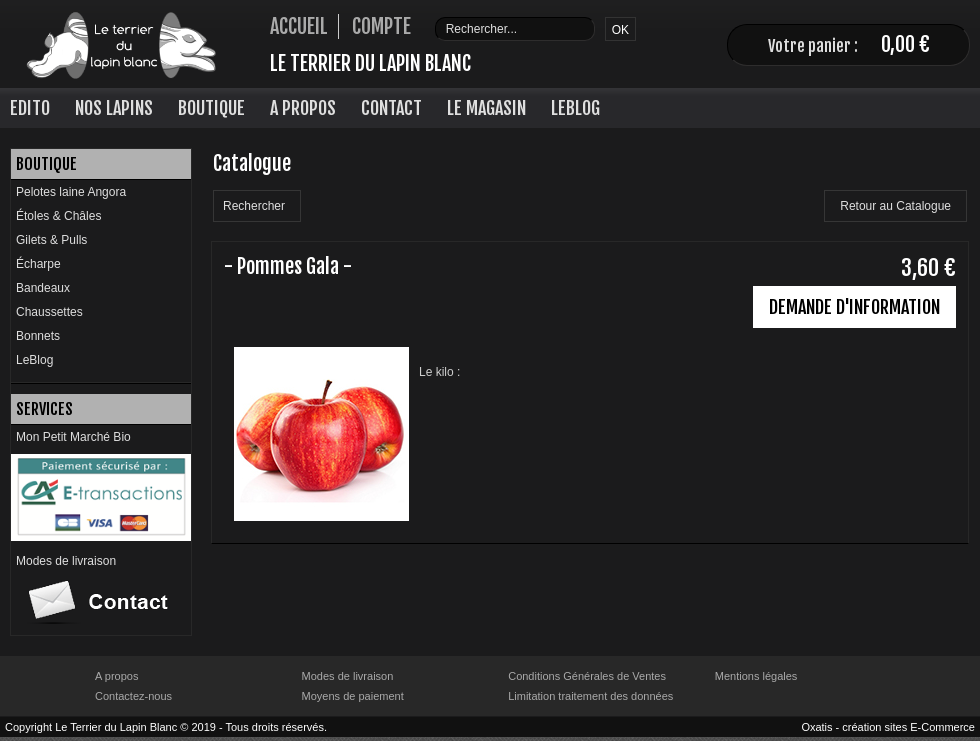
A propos (116, 676)
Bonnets (38, 336)
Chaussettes (49, 312)
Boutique (211, 108)
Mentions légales (756, 676)
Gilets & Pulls (51, 240)
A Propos (303, 108)
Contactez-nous (133, 696)
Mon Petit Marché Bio (73, 437)
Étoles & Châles (58, 216)
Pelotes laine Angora (71, 192)
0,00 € (905, 44)
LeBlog (575, 108)
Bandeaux (43, 288)
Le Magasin (486, 108)
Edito (30, 108)
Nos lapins (114, 108)
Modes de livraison (66, 561)
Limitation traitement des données (590, 696)
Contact (391, 108)
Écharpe (38, 264)
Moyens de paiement (353, 696)
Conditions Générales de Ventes (587, 676)
